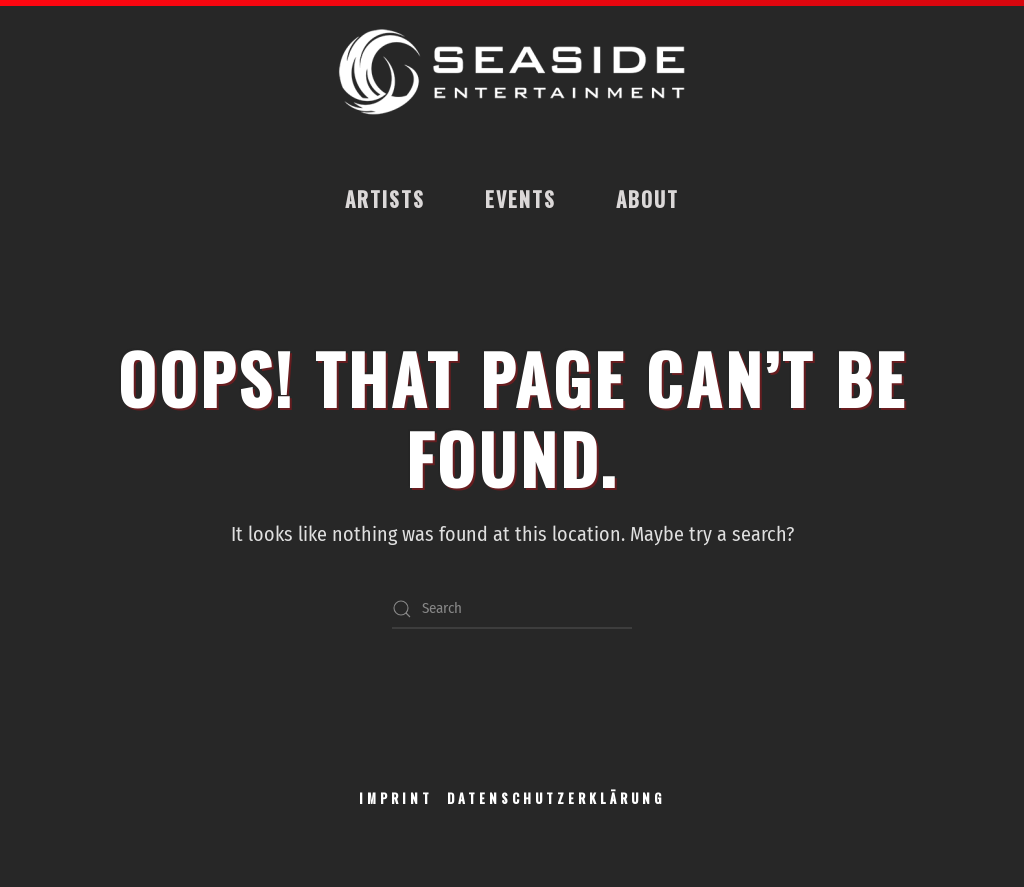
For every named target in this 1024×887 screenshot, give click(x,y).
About (647, 199)
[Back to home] (512, 72)
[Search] (512, 609)
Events (520, 199)
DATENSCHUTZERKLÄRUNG (556, 798)
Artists (385, 199)
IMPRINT (396, 798)
